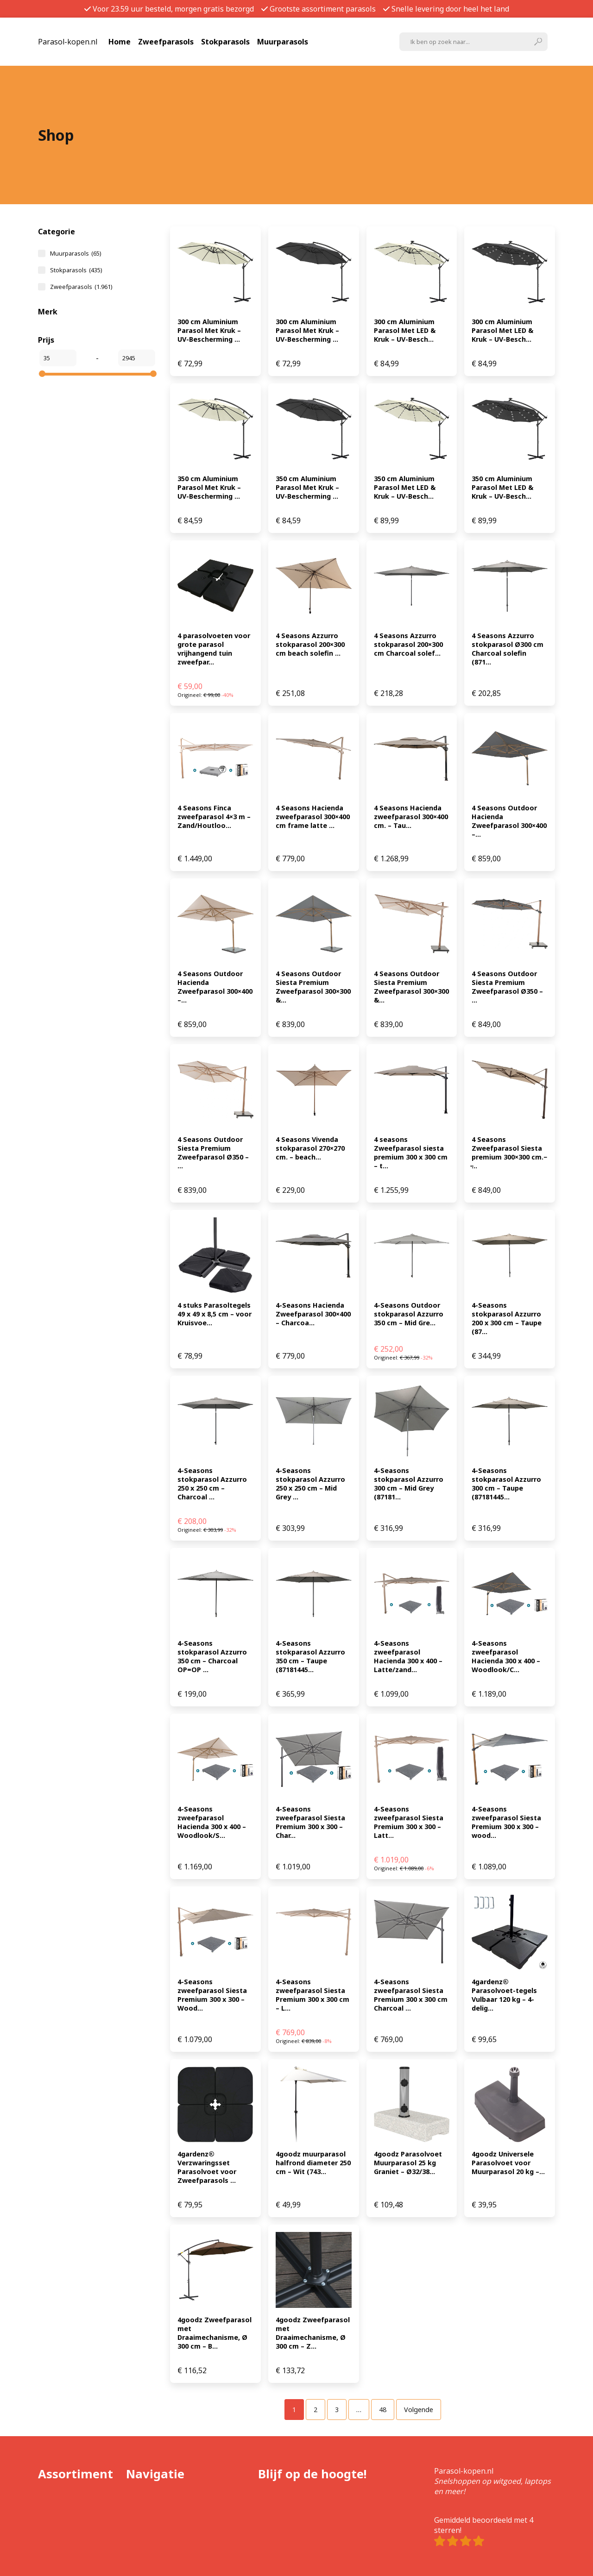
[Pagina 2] (315, 2409)
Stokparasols (225, 42)
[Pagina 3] (337, 2409)
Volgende (418, 2409)
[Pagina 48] (382, 2409)
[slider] (42, 373)
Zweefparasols (166, 42)
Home (119, 42)
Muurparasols (282, 42)
